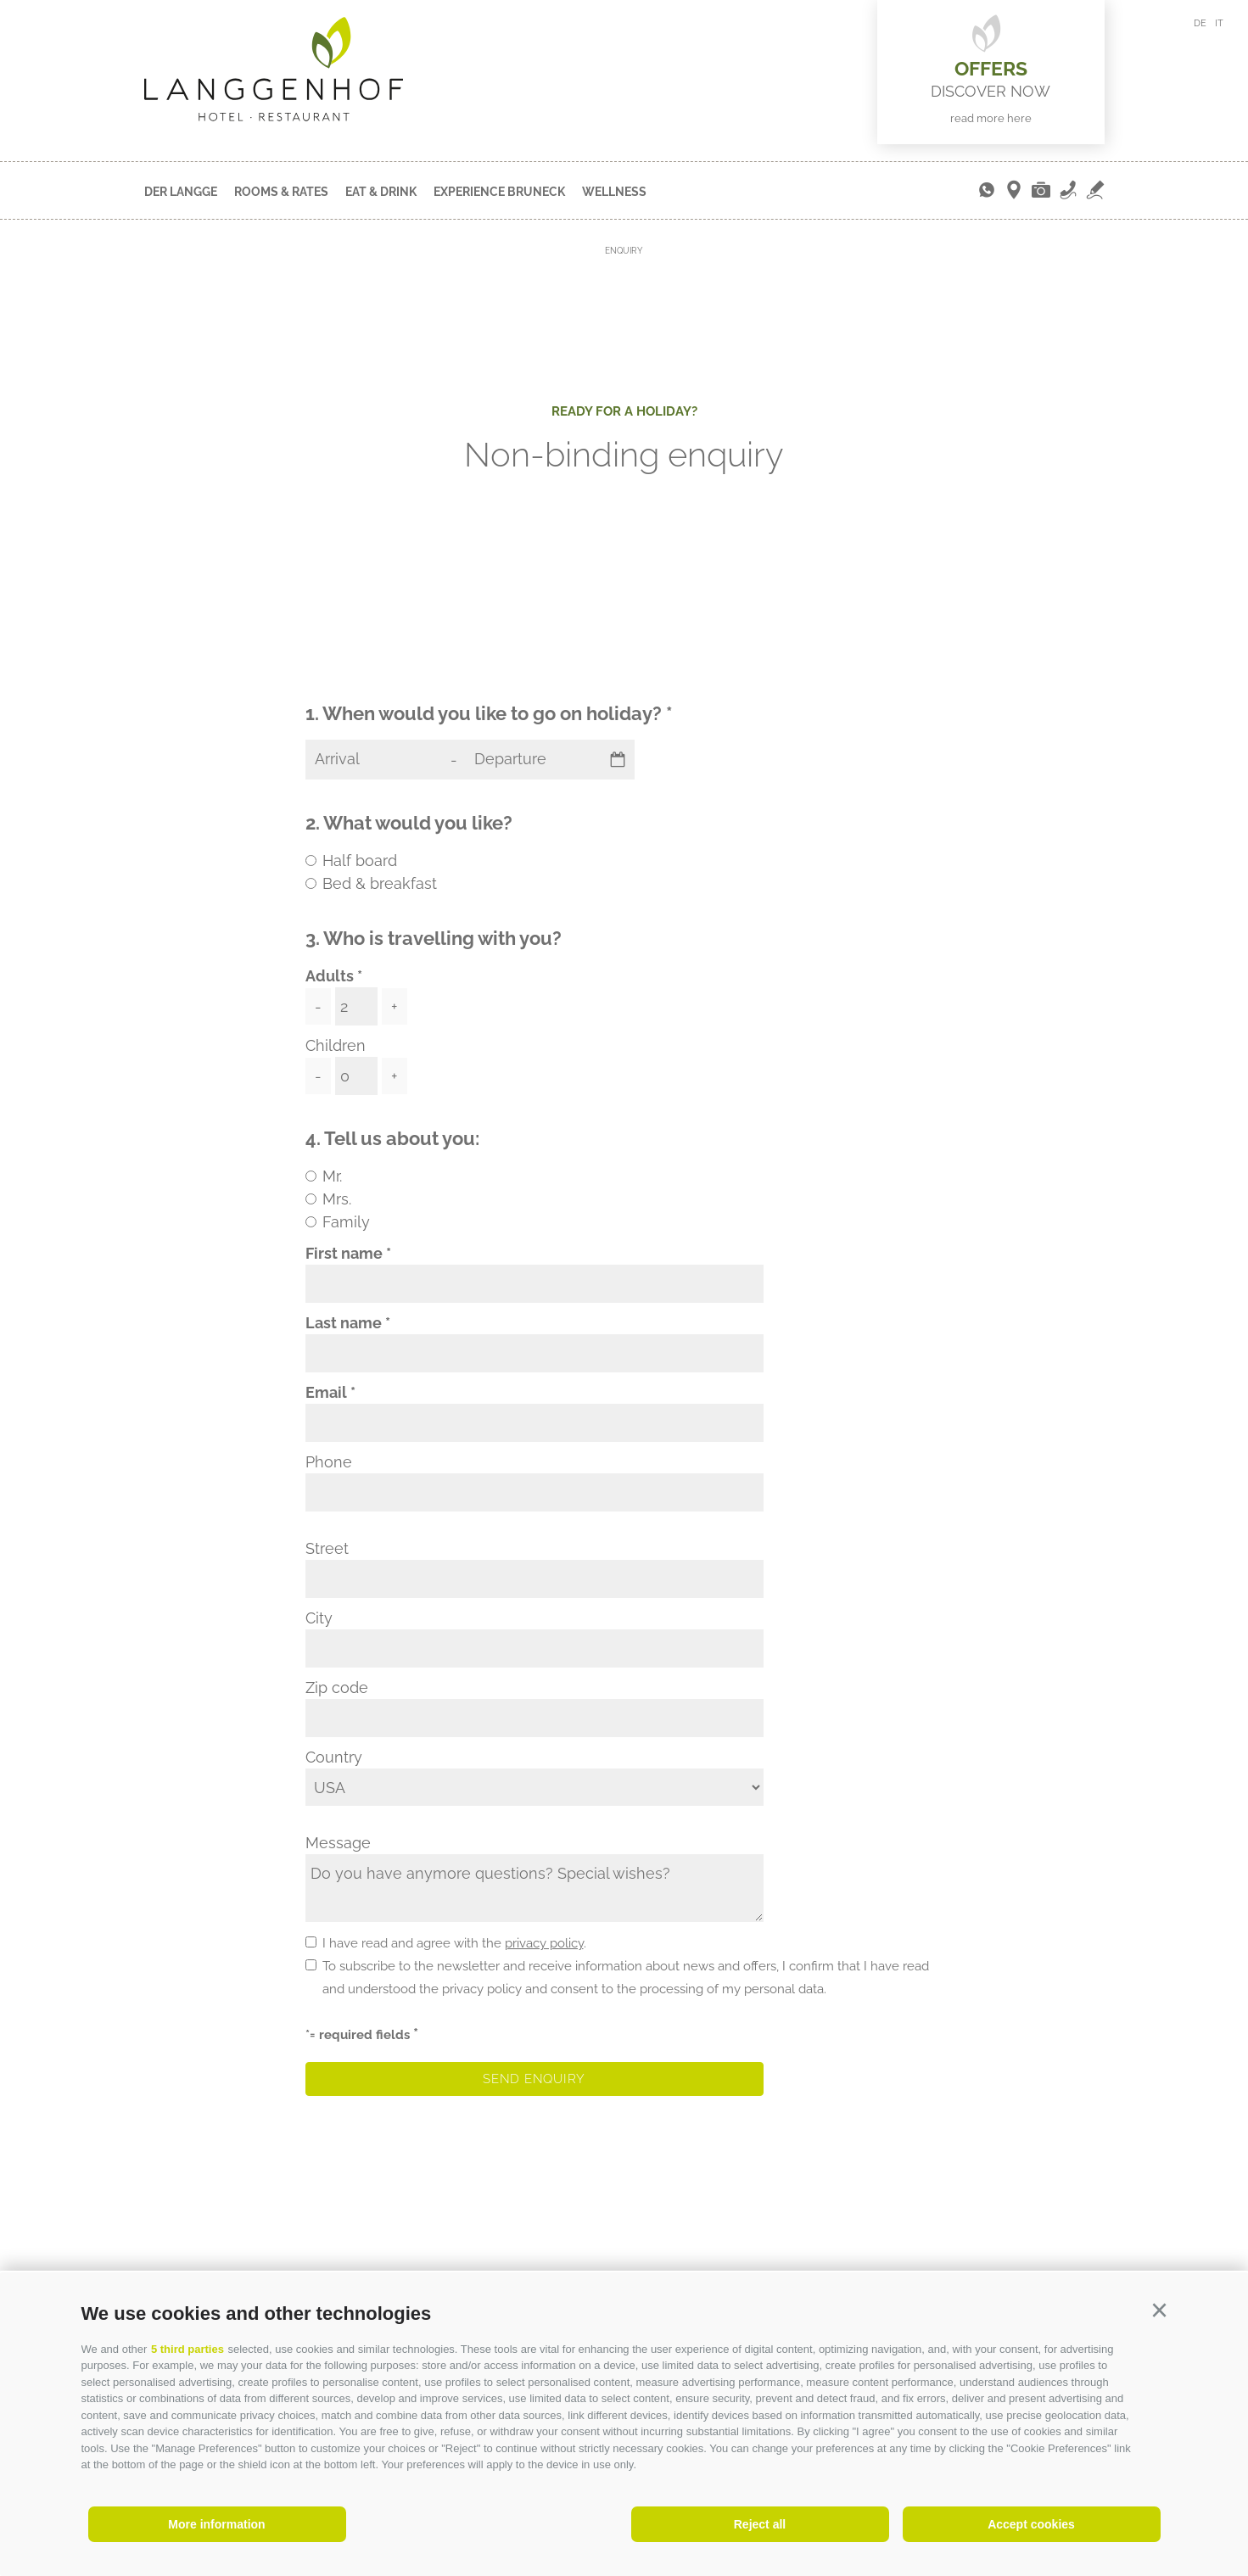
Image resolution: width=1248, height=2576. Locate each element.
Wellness (614, 191)
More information (216, 2524)
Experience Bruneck (499, 191)
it (1219, 23)
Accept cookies (1031, 2524)
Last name (343, 1323)
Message (338, 1843)
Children (335, 1045)
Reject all (760, 2524)
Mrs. (336, 1199)
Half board (359, 860)
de (1200, 23)
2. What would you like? (408, 823)
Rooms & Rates (281, 191)
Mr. (332, 1176)
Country (333, 1757)
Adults (329, 976)
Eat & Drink (381, 191)
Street (327, 1548)
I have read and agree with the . (454, 1943)
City (319, 1618)
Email (326, 1392)
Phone (328, 1462)
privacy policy (544, 1943)
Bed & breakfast (379, 883)
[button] (1159, 2310)
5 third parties (187, 2349)
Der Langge (180, 191)
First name (344, 1253)
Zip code (336, 1687)
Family (346, 1222)
